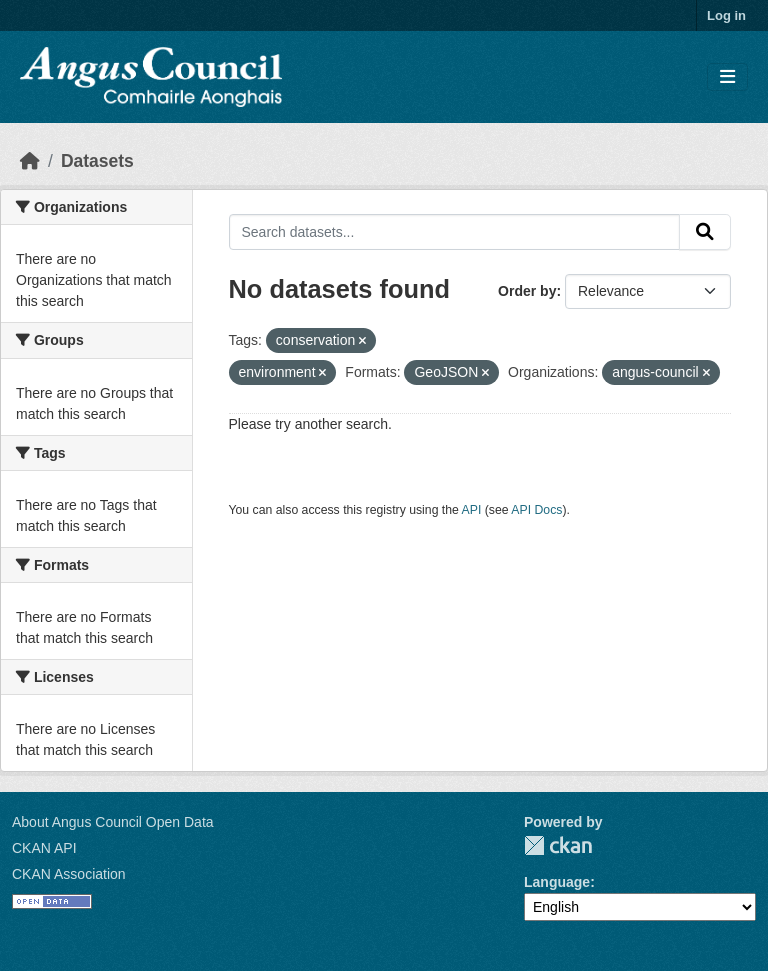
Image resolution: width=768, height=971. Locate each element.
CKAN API (44, 848)
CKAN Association (69, 874)
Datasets (97, 161)
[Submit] (705, 232)
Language (557, 882)
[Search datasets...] (455, 232)
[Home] (30, 161)
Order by (527, 291)
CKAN (558, 845)
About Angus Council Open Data (113, 822)
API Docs (536, 510)
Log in (726, 15)
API (472, 510)
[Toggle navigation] (727, 77)
